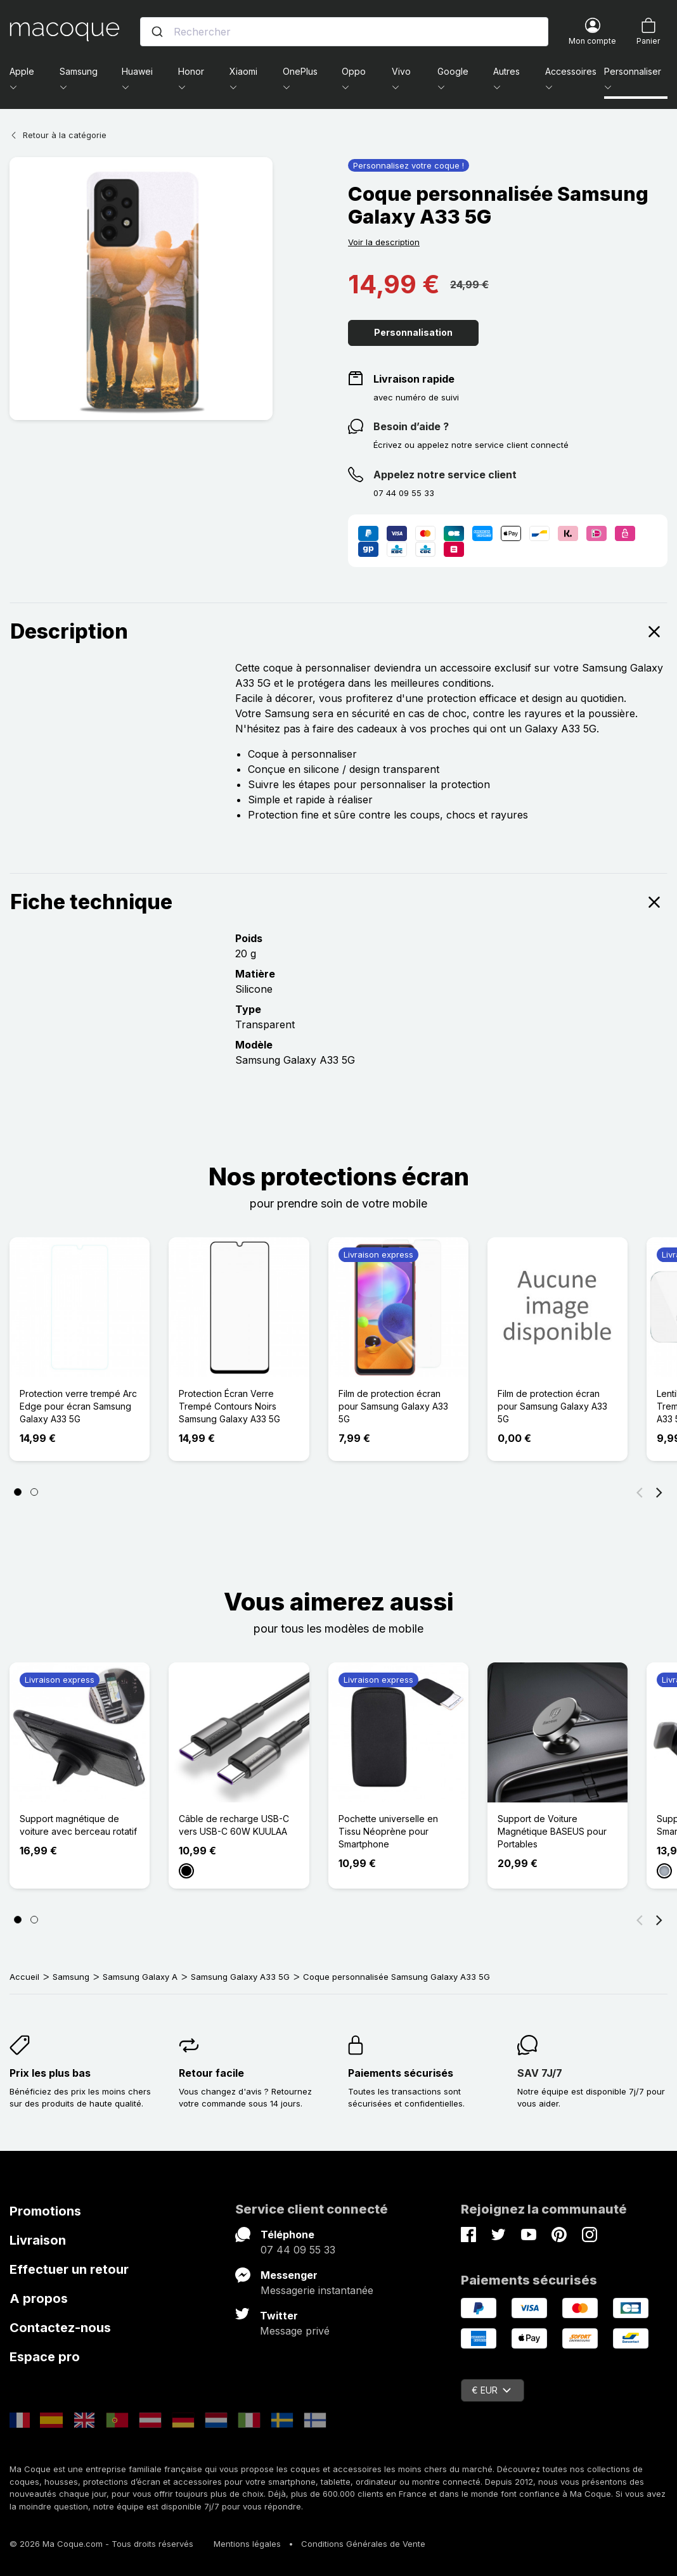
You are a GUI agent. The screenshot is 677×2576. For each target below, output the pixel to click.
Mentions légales (247, 2544)
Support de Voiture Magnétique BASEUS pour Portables (552, 1831)
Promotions (45, 2211)
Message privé (295, 2330)
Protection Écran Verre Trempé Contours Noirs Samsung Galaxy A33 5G (229, 1406)
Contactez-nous (60, 2327)
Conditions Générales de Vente (363, 2544)
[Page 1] (18, 1492)
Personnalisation (413, 332)
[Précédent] (639, 1492)
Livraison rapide (414, 379)
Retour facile (211, 2073)
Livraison (38, 2240)
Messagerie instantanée (317, 2290)
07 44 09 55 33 (298, 2249)
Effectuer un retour (69, 2269)
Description (338, 631)
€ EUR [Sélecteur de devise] (491, 2390)
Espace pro (45, 2356)
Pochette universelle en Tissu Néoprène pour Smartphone (388, 1831)
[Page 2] (34, 1492)
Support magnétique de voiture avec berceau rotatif (78, 1825)
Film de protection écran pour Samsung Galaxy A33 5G (393, 1406)
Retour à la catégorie (58, 135)
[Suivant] (659, 1492)
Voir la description (384, 242)
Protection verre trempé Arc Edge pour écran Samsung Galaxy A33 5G (78, 1406)
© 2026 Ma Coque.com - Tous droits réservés (101, 2544)
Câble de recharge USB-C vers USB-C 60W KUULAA (234, 1825)
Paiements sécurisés (400, 2073)
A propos (39, 2298)
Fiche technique (338, 902)
